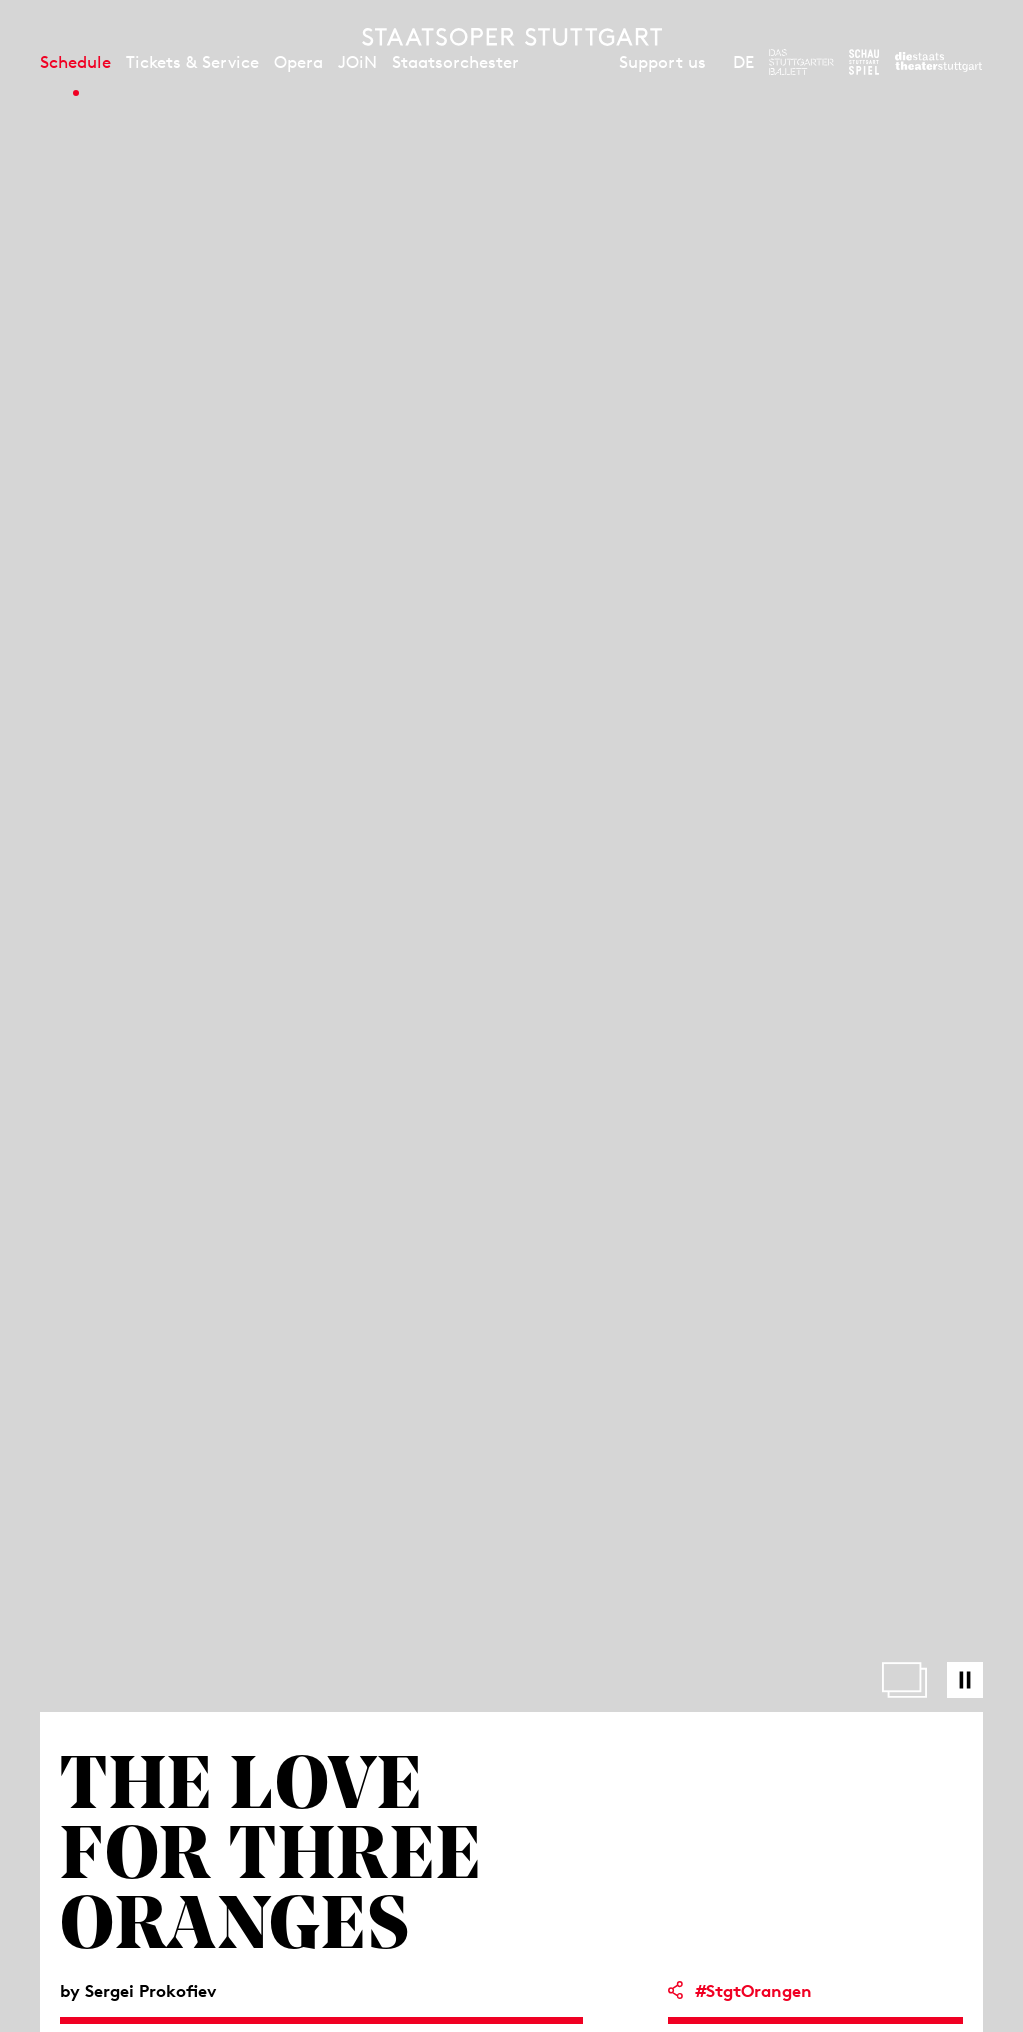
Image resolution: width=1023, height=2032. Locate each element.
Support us (662, 62)
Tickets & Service (192, 62)
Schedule (75, 62)
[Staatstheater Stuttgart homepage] (512, 37)
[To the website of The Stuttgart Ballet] (801, 62)
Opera (298, 62)
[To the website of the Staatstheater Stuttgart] (938, 62)
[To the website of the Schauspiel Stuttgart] (864, 62)
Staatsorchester (455, 62)
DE (743, 62)
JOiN (357, 62)
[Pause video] (965, 1680)
